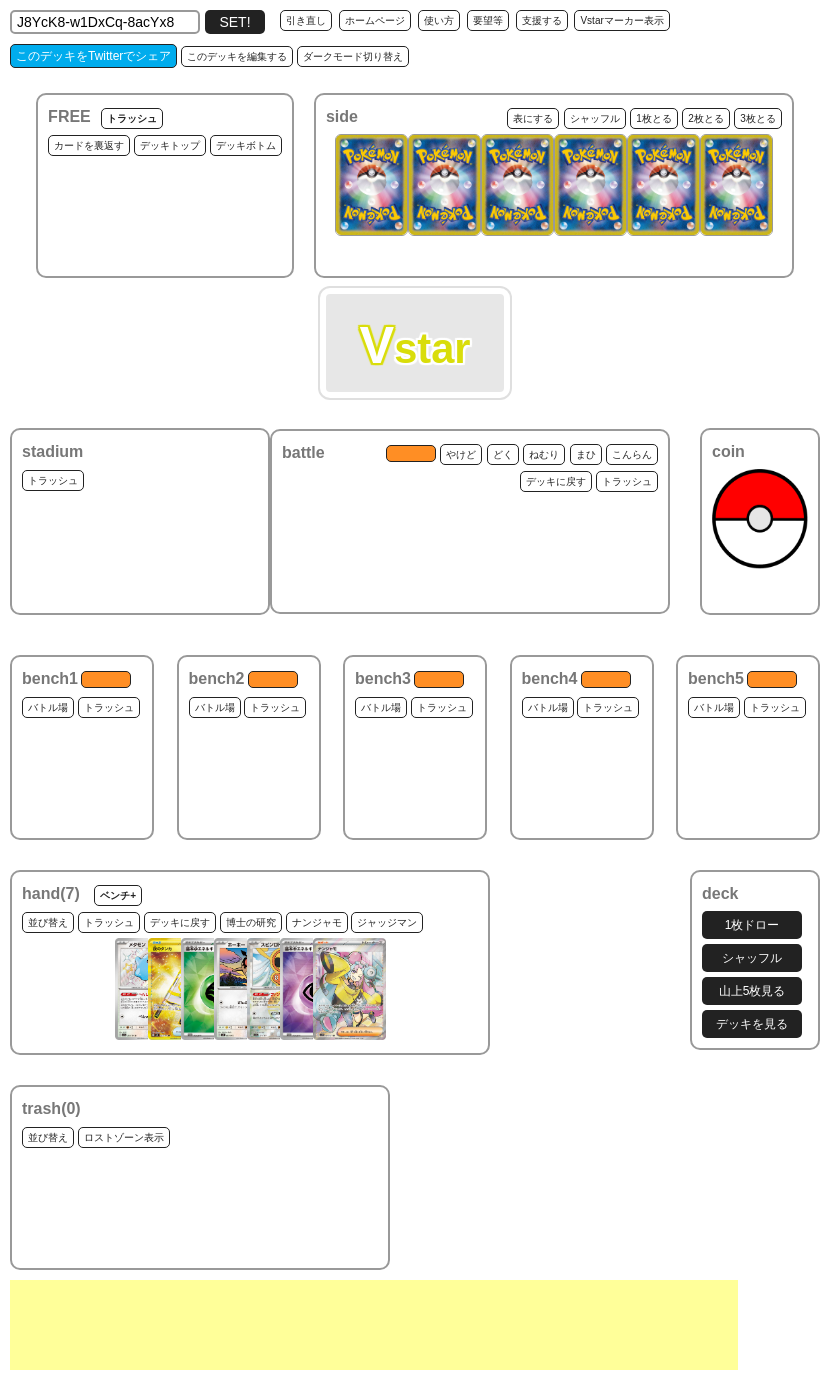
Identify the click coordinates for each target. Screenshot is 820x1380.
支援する (542, 20)
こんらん (632, 454)
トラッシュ (132, 118)
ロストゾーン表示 (124, 1137)
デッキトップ (170, 145)
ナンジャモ (317, 922)
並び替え (48, 922)
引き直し (306, 20)
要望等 (488, 20)
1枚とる (654, 118)
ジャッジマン (387, 922)
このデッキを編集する (237, 56)
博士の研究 (251, 922)
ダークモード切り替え (353, 56)
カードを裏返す (89, 145)
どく (503, 454)
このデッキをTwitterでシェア (93, 56)
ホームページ (375, 20)
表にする (533, 118)
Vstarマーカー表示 (621, 20)
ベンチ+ (118, 895)
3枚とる (758, 118)
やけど (461, 454)
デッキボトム (246, 145)
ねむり (544, 454)
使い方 (439, 20)
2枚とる (706, 118)
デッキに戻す (556, 481)
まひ (586, 454)
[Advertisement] (374, 1325)
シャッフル (595, 118)
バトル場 (48, 707)
